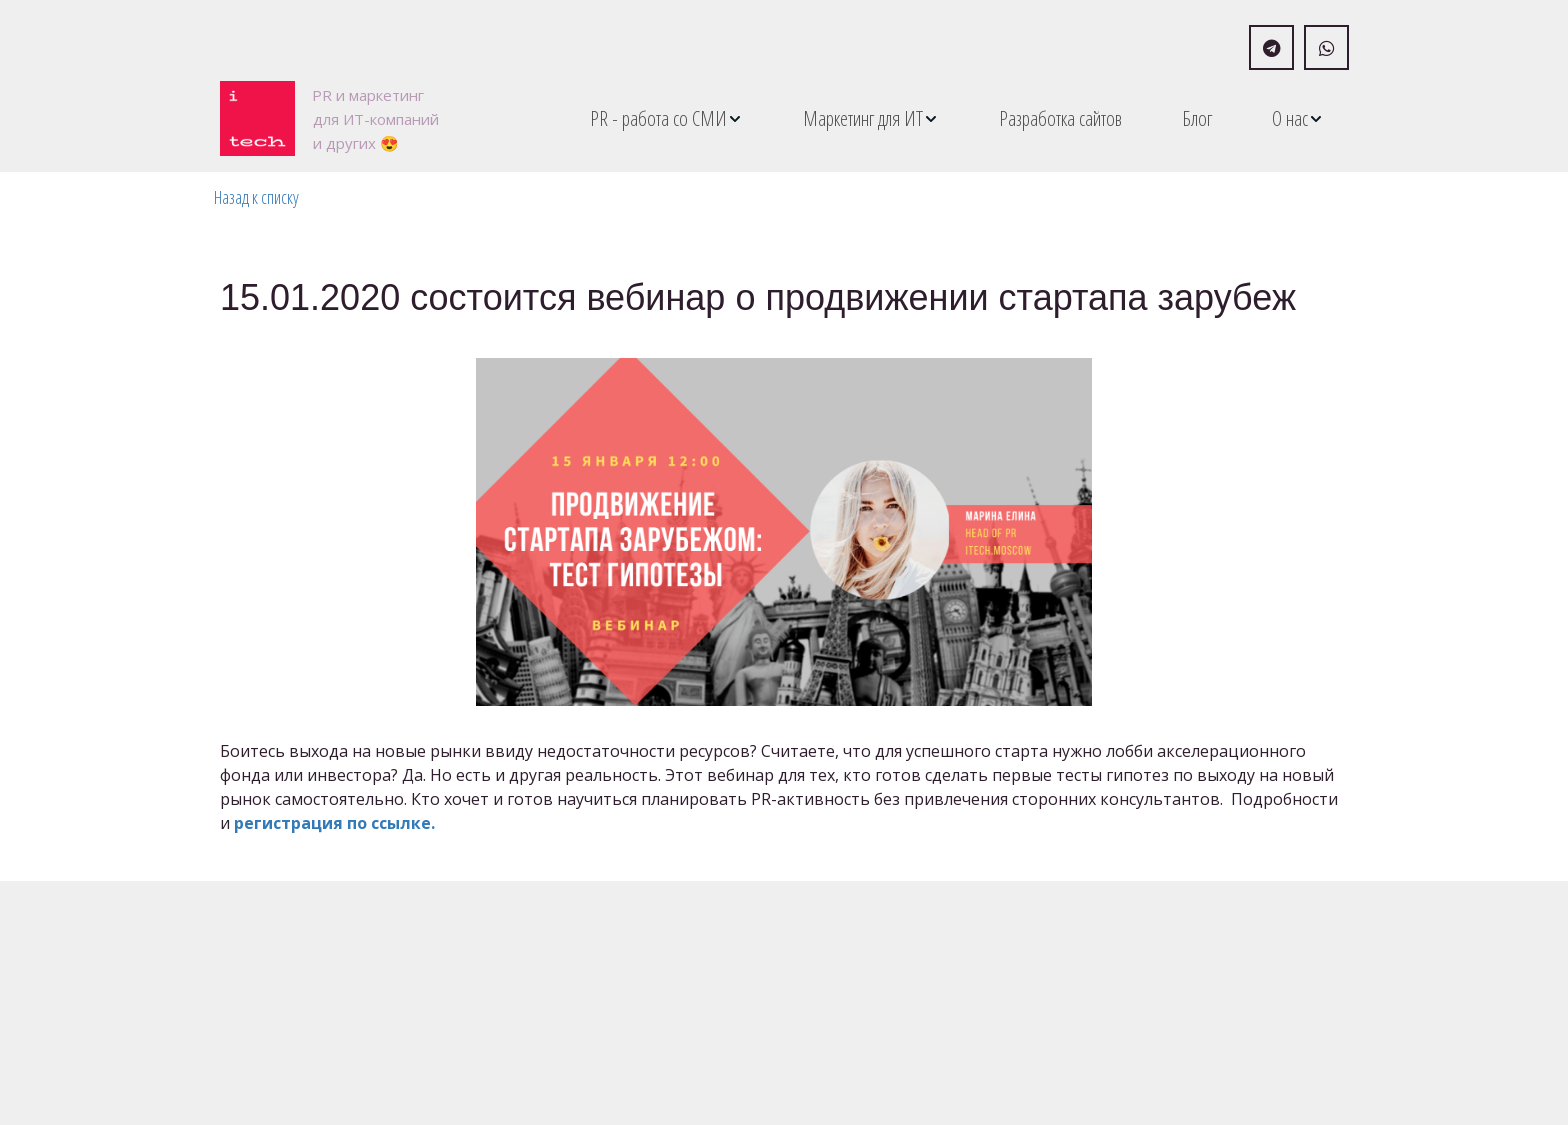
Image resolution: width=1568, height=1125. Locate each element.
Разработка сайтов (1060, 118)
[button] (666, 118)
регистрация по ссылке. (336, 823)
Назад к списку (256, 197)
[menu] (908, 118)
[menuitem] (666, 118)
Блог (1197, 118)
